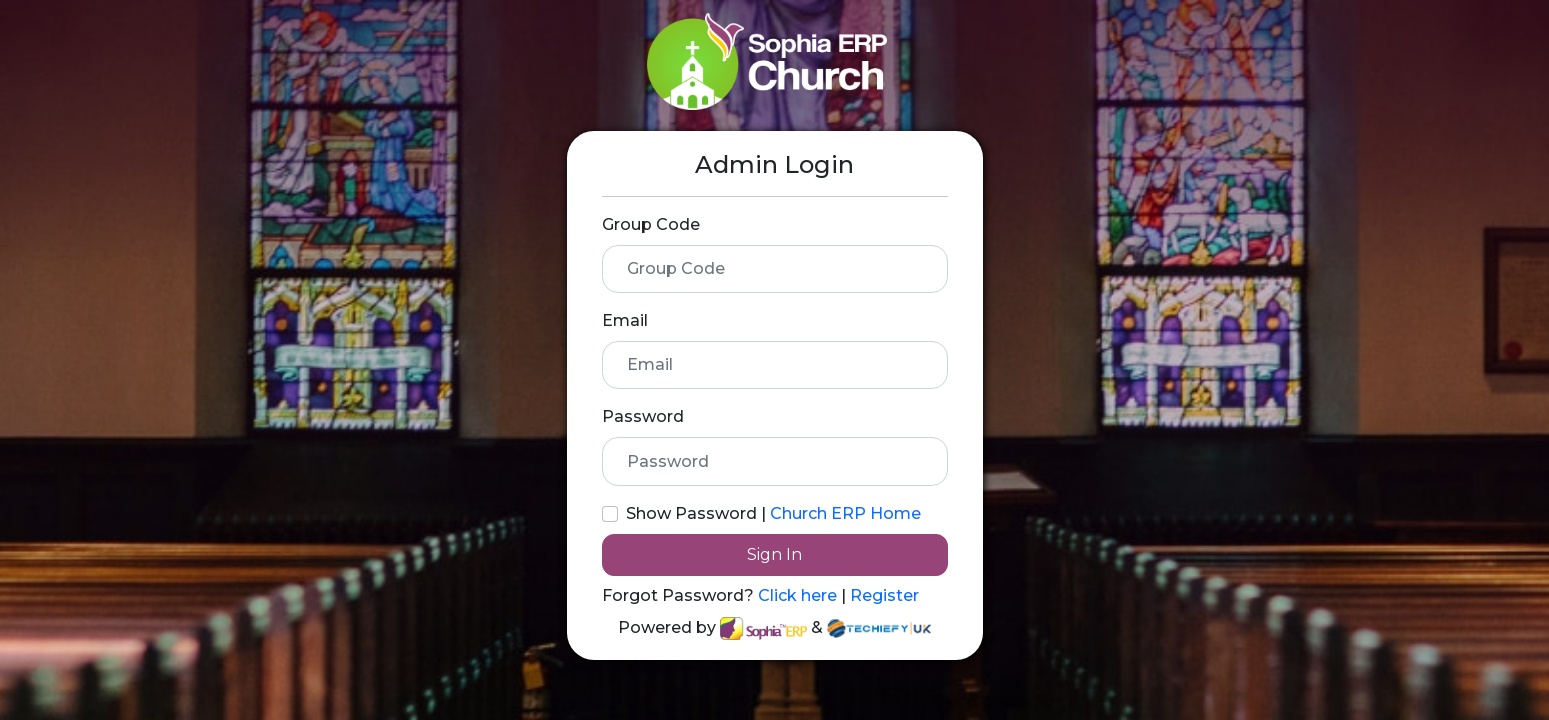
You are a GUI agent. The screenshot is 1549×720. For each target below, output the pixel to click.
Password (643, 416)
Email (625, 320)
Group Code (651, 224)
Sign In (774, 554)
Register (884, 595)
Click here (799, 595)
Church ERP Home (845, 513)
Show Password (691, 513)
